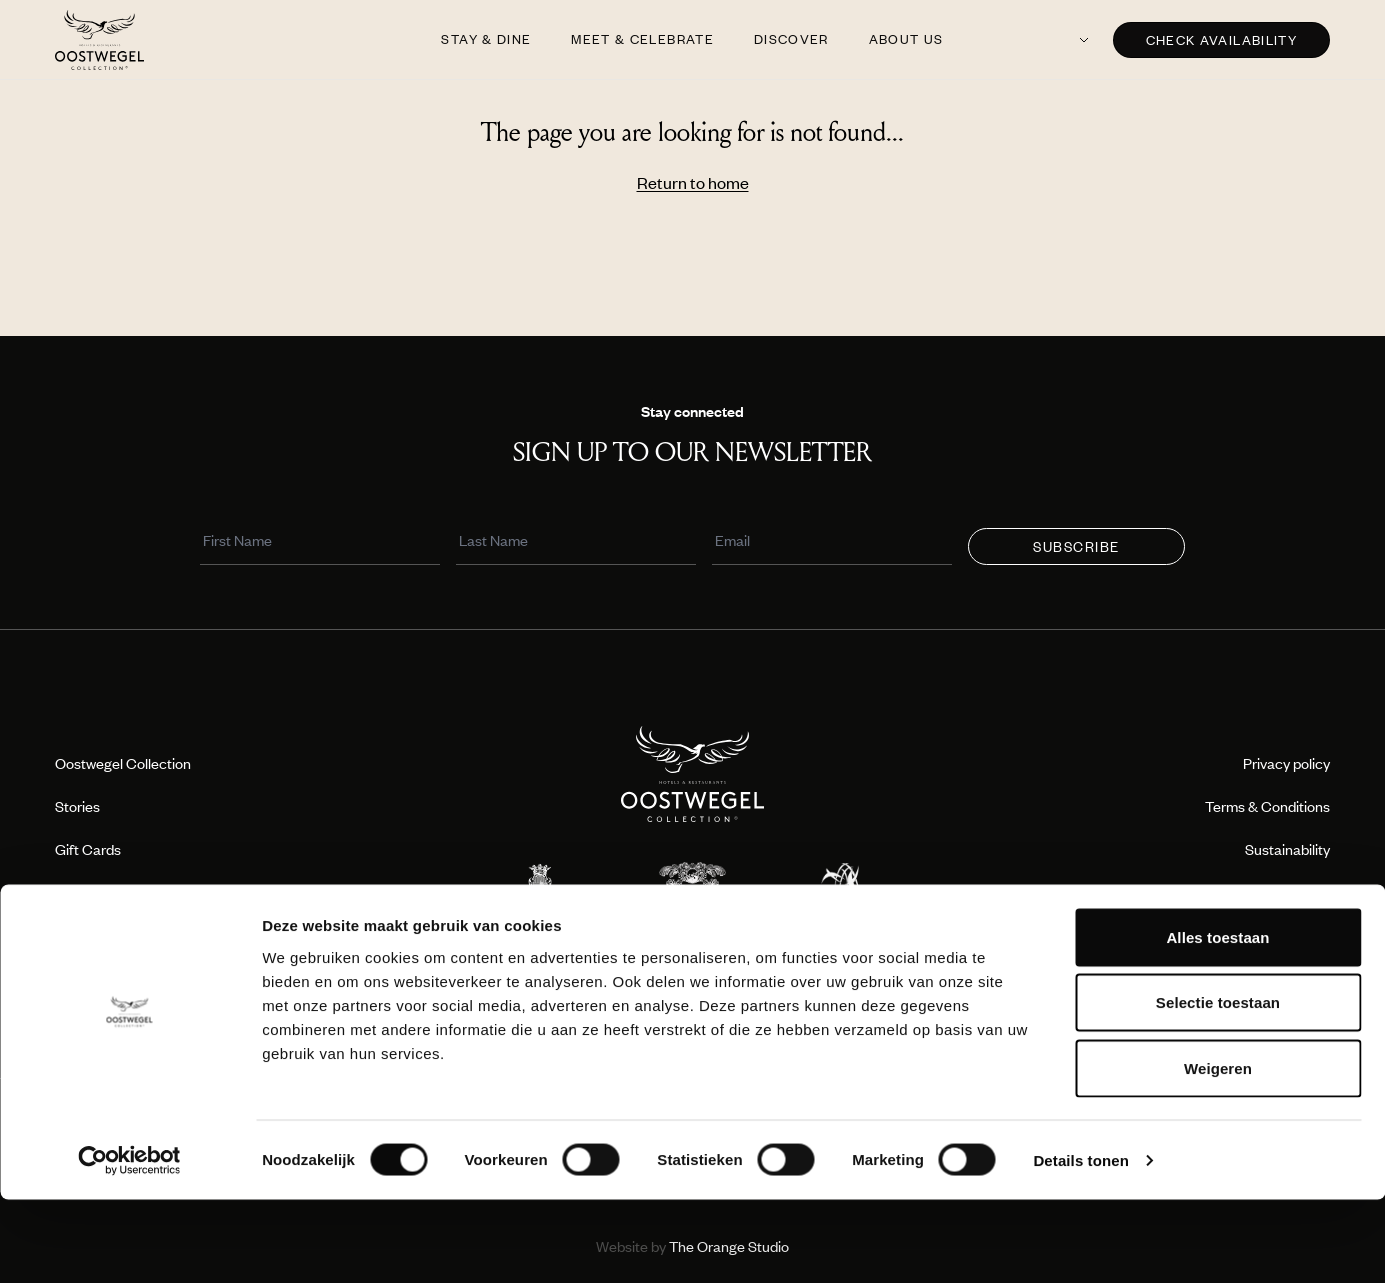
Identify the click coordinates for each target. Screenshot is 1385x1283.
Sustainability (1287, 849)
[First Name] (323, 542)
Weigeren (1218, 1151)
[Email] (835, 542)
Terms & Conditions (1267, 806)
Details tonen (1080, 1243)
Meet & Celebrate (642, 39)
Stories (77, 806)
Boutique (83, 892)
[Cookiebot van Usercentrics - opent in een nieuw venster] (129, 1244)
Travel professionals (1266, 892)
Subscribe (1076, 547)
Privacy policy (1286, 763)
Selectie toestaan (1218, 1086)
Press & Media (100, 935)
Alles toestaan (1217, 1020)
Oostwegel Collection (123, 763)
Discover (791, 39)
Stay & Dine (486, 39)
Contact (1303, 935)
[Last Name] (579, 542)
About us (906, 39)
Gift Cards (88, 849)
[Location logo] (540, 894)
